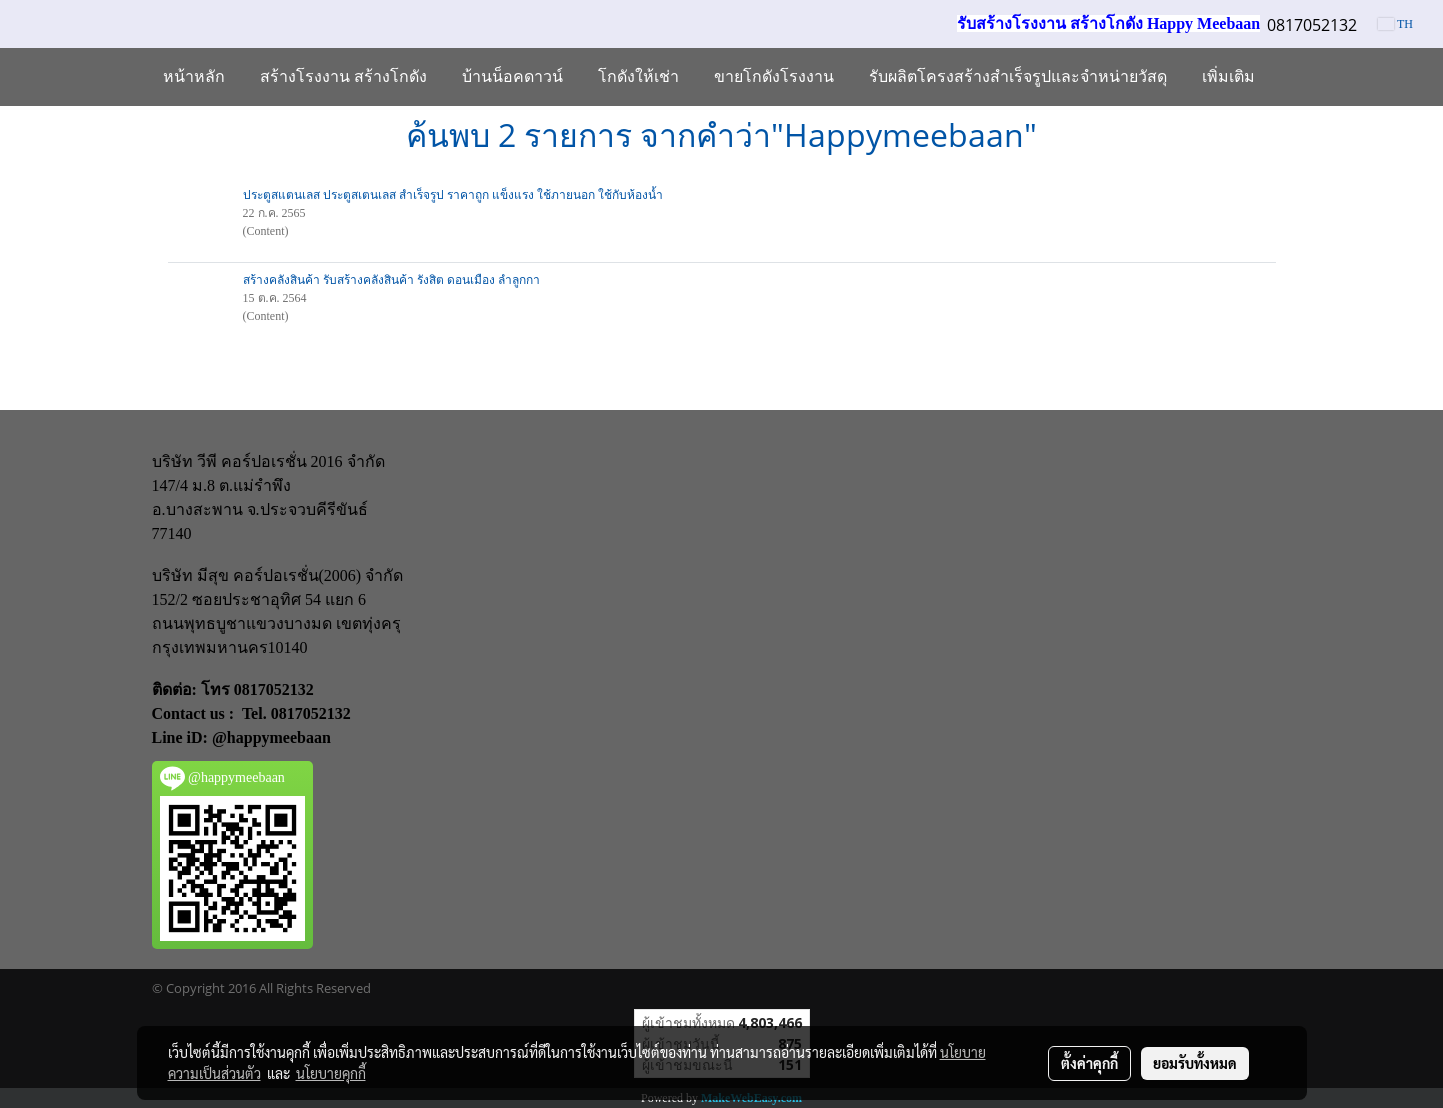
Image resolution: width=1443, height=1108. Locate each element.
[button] (1290, 77)
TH (1395, 24)
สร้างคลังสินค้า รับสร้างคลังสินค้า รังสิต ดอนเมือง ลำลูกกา (391, 280)
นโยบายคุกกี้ (331, 1073)
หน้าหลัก (194, 76)
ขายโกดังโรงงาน (774, 76)
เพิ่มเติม (1228, 76)
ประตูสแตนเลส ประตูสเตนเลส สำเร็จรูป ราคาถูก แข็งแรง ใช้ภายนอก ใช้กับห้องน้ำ (453, 195)
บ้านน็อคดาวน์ (512, 76)
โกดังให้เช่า (638, 76)
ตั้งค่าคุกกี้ (1089, 1063)
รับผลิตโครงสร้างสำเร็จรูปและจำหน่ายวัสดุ (1018, 76)
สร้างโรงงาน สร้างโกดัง (343, 76)
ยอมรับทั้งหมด (1195, 1063)
